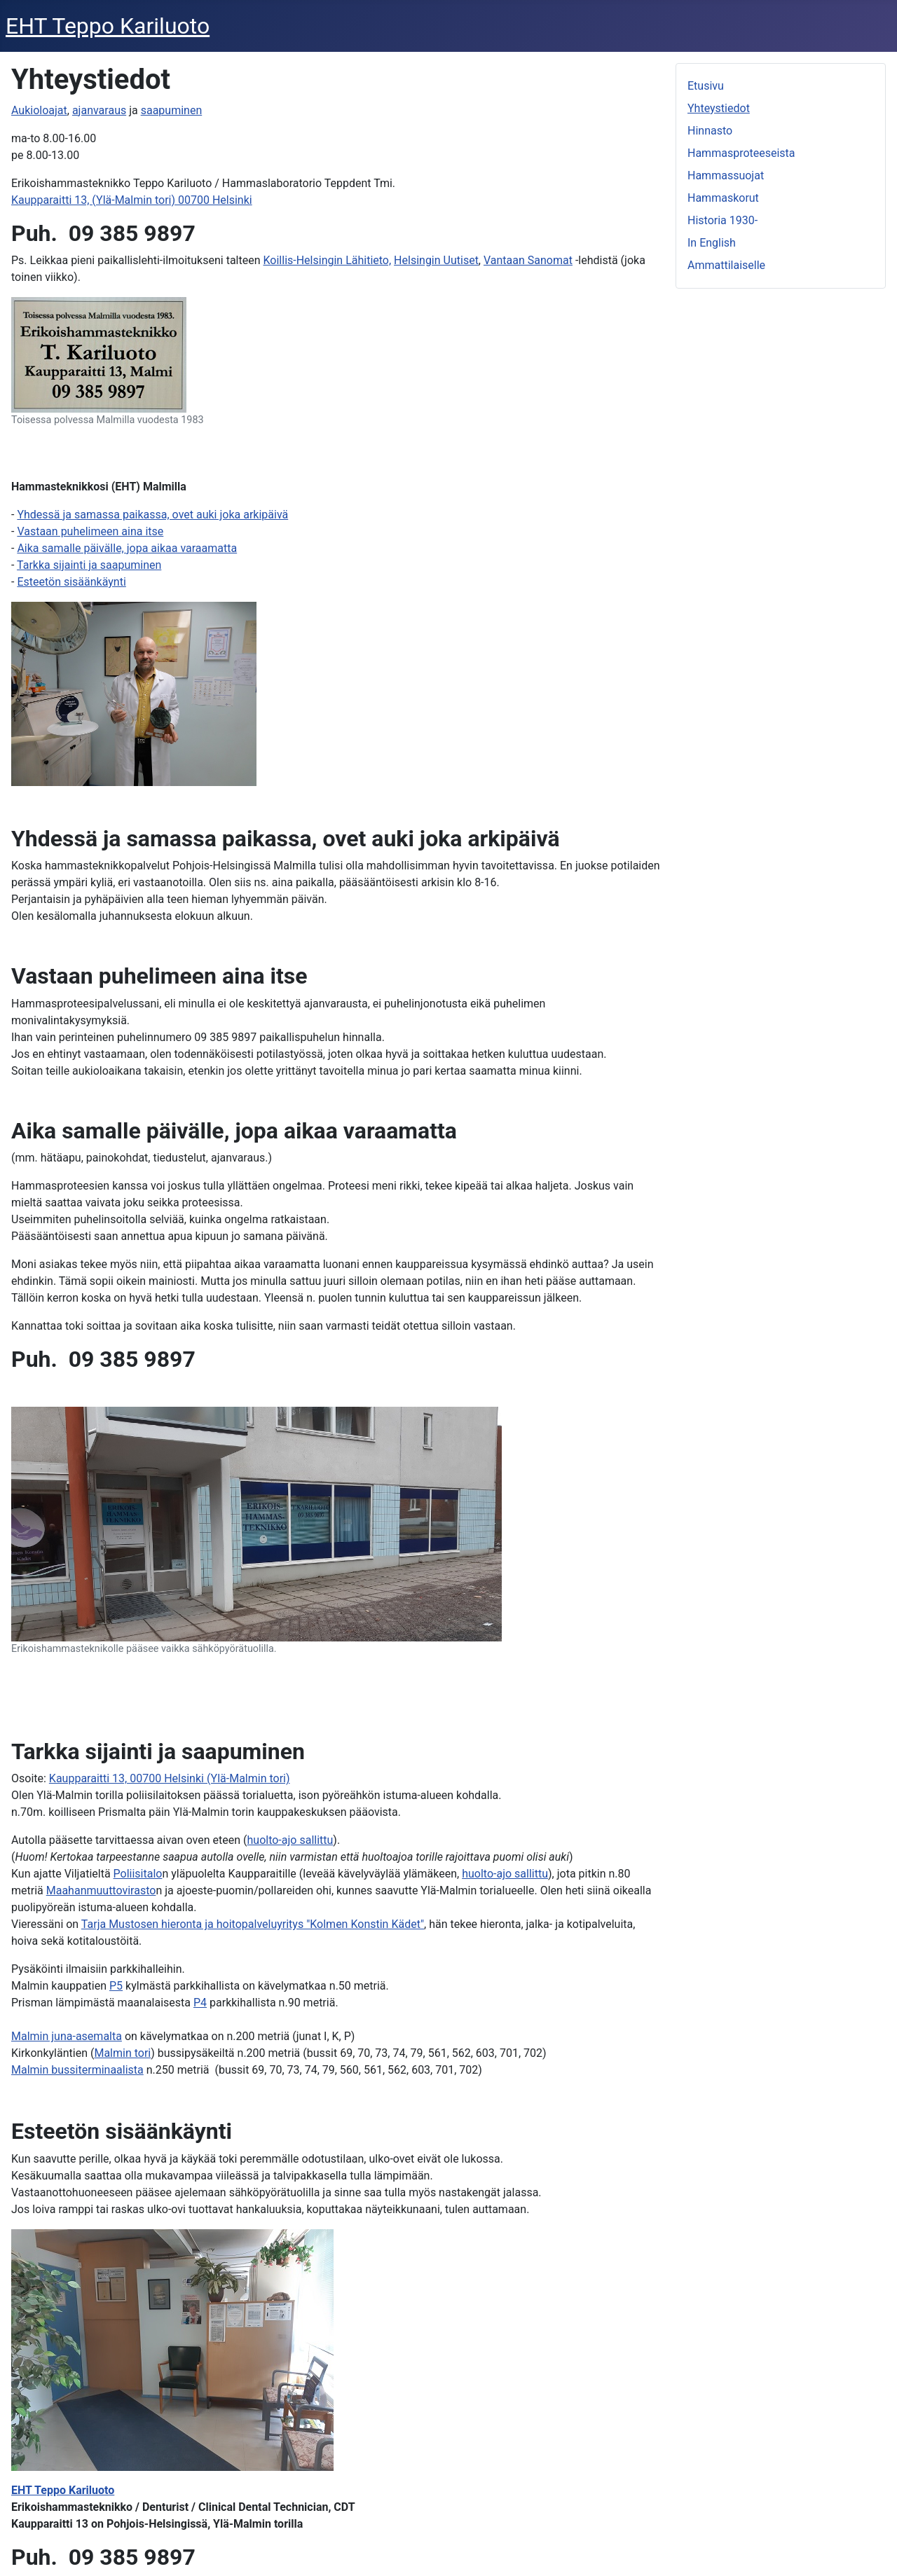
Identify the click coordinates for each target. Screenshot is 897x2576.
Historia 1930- (722, 220)
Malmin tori (122, 2053)
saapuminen (172, 110)
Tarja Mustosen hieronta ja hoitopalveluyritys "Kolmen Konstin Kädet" (252, 1924)
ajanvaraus (99, 110)
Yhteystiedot (718, 108)
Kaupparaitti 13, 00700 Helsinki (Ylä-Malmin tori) (169, 1778)
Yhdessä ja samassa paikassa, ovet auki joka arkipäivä (152, 514)
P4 (200, 2002)
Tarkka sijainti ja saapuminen (89, 565)
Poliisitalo (138, 1873)
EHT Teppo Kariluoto (62, 2490)
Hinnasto (709, 130)
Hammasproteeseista (741, 153)
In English (711, 242)
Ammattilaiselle (726, 265)
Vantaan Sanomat (528, 260)
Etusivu (705, 85)
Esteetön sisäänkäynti (71, 581)
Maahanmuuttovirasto (101, 1890)
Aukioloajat (39, 110)
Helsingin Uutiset (436, 260)
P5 (116, 1985)
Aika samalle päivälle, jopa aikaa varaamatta (127, 548)
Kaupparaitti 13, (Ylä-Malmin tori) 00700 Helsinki (131, 200)
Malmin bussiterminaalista (77, 2069)
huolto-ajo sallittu (290, 1840)
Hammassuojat (725, 175)
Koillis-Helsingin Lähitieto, (327, 260)
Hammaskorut (723, 198)
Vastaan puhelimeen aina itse (90, 531)
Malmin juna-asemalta (66, 2036)
